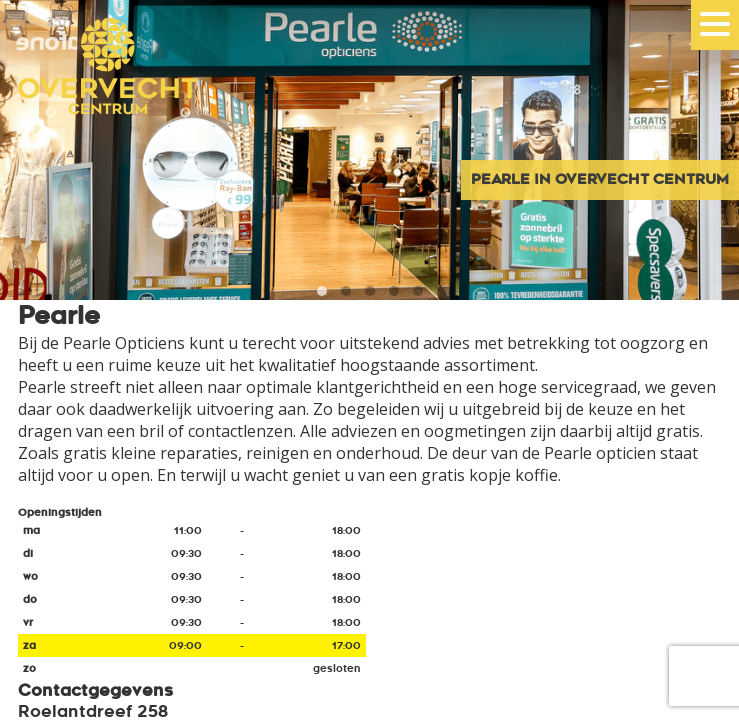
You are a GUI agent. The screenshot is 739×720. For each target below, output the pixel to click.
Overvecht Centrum (100, 92)
